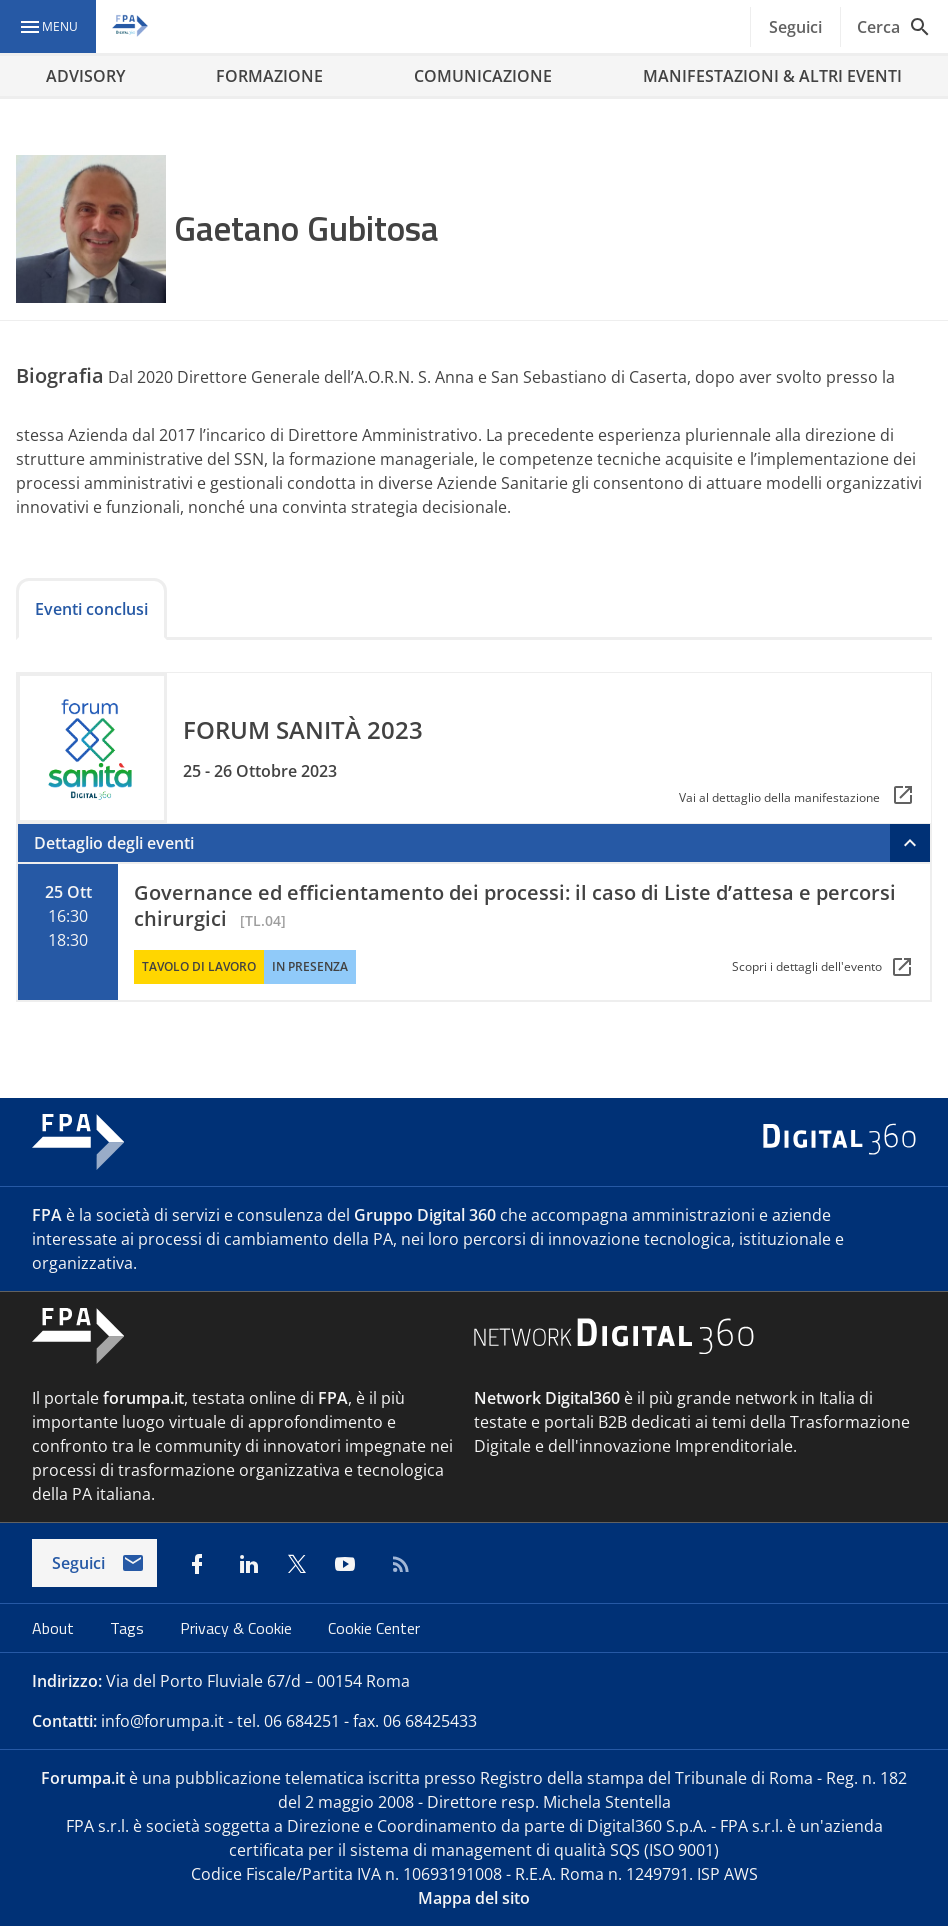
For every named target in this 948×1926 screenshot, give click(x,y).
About (55, 1628)
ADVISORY (85, 76)
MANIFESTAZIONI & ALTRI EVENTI (772, 76)
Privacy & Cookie (238, 1628)
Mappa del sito (474, 1898)
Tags (129, 1628)
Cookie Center (374, 1628)
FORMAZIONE (269, 76)
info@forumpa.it (162, 1721)
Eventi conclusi (91, 609)
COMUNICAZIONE (483, 76)
